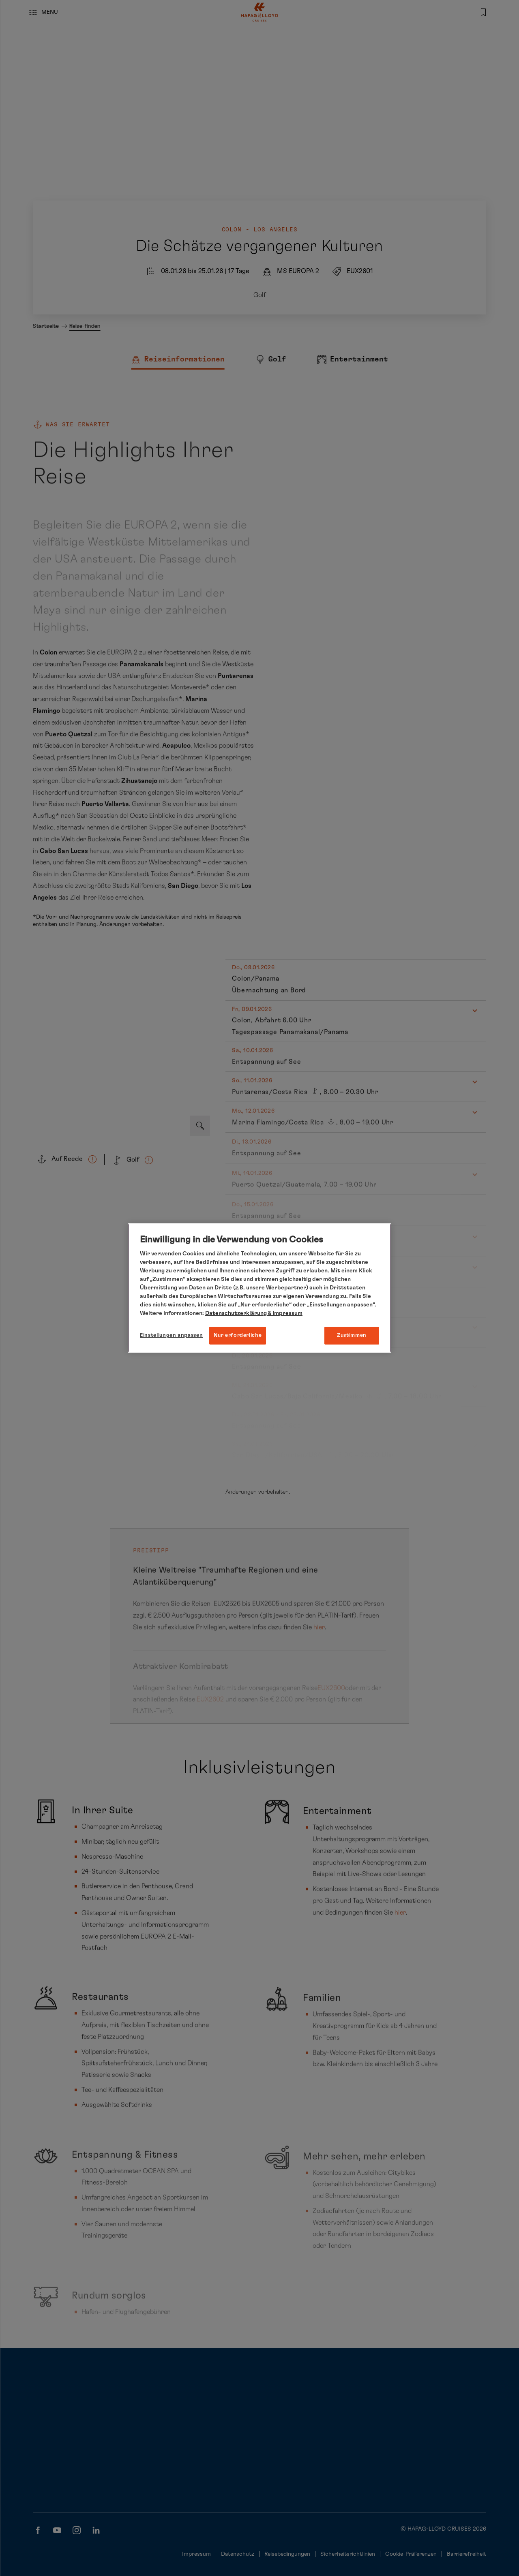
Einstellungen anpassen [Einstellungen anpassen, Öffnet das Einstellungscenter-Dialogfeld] (171, 1335)
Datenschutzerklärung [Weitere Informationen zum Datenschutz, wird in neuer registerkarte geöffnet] (236, 1313)
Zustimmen (352, 1335)
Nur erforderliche (238, 1335)
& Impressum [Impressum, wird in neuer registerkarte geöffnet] (284, 1313)
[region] (259, 1288)
